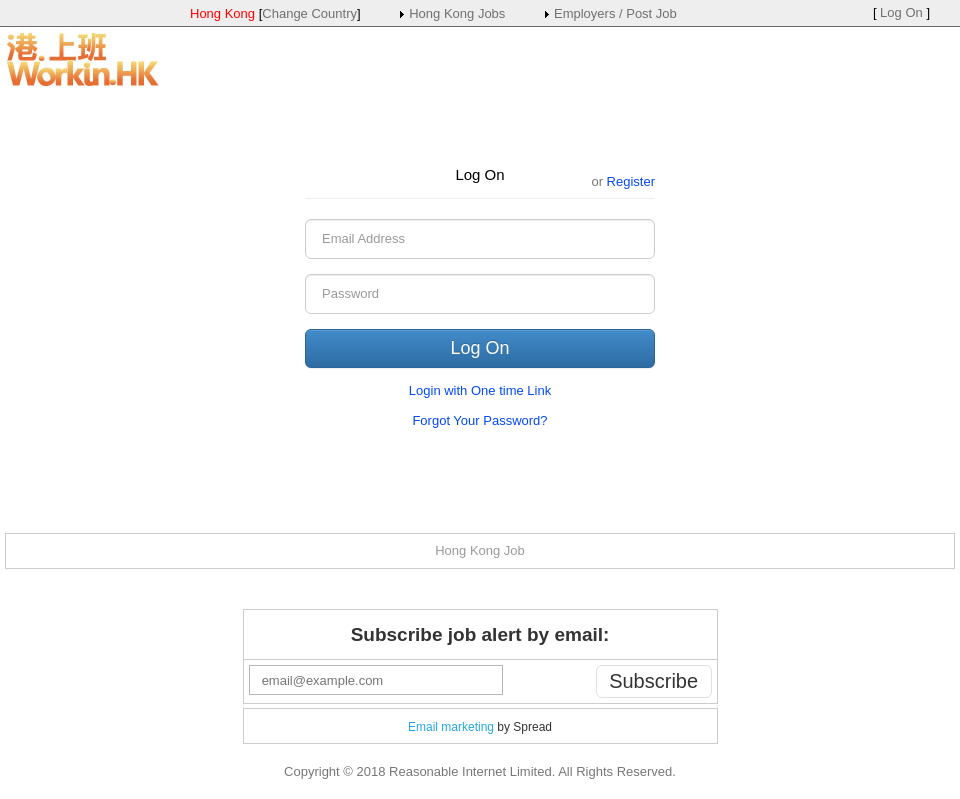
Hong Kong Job (480, 550)
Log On (901, 12)
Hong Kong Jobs (457, 13)
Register (631, 181)
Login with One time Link (480, 390)
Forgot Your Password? (479, 420)
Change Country (309, 13)
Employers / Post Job (615, 13)
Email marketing (451, 727)
